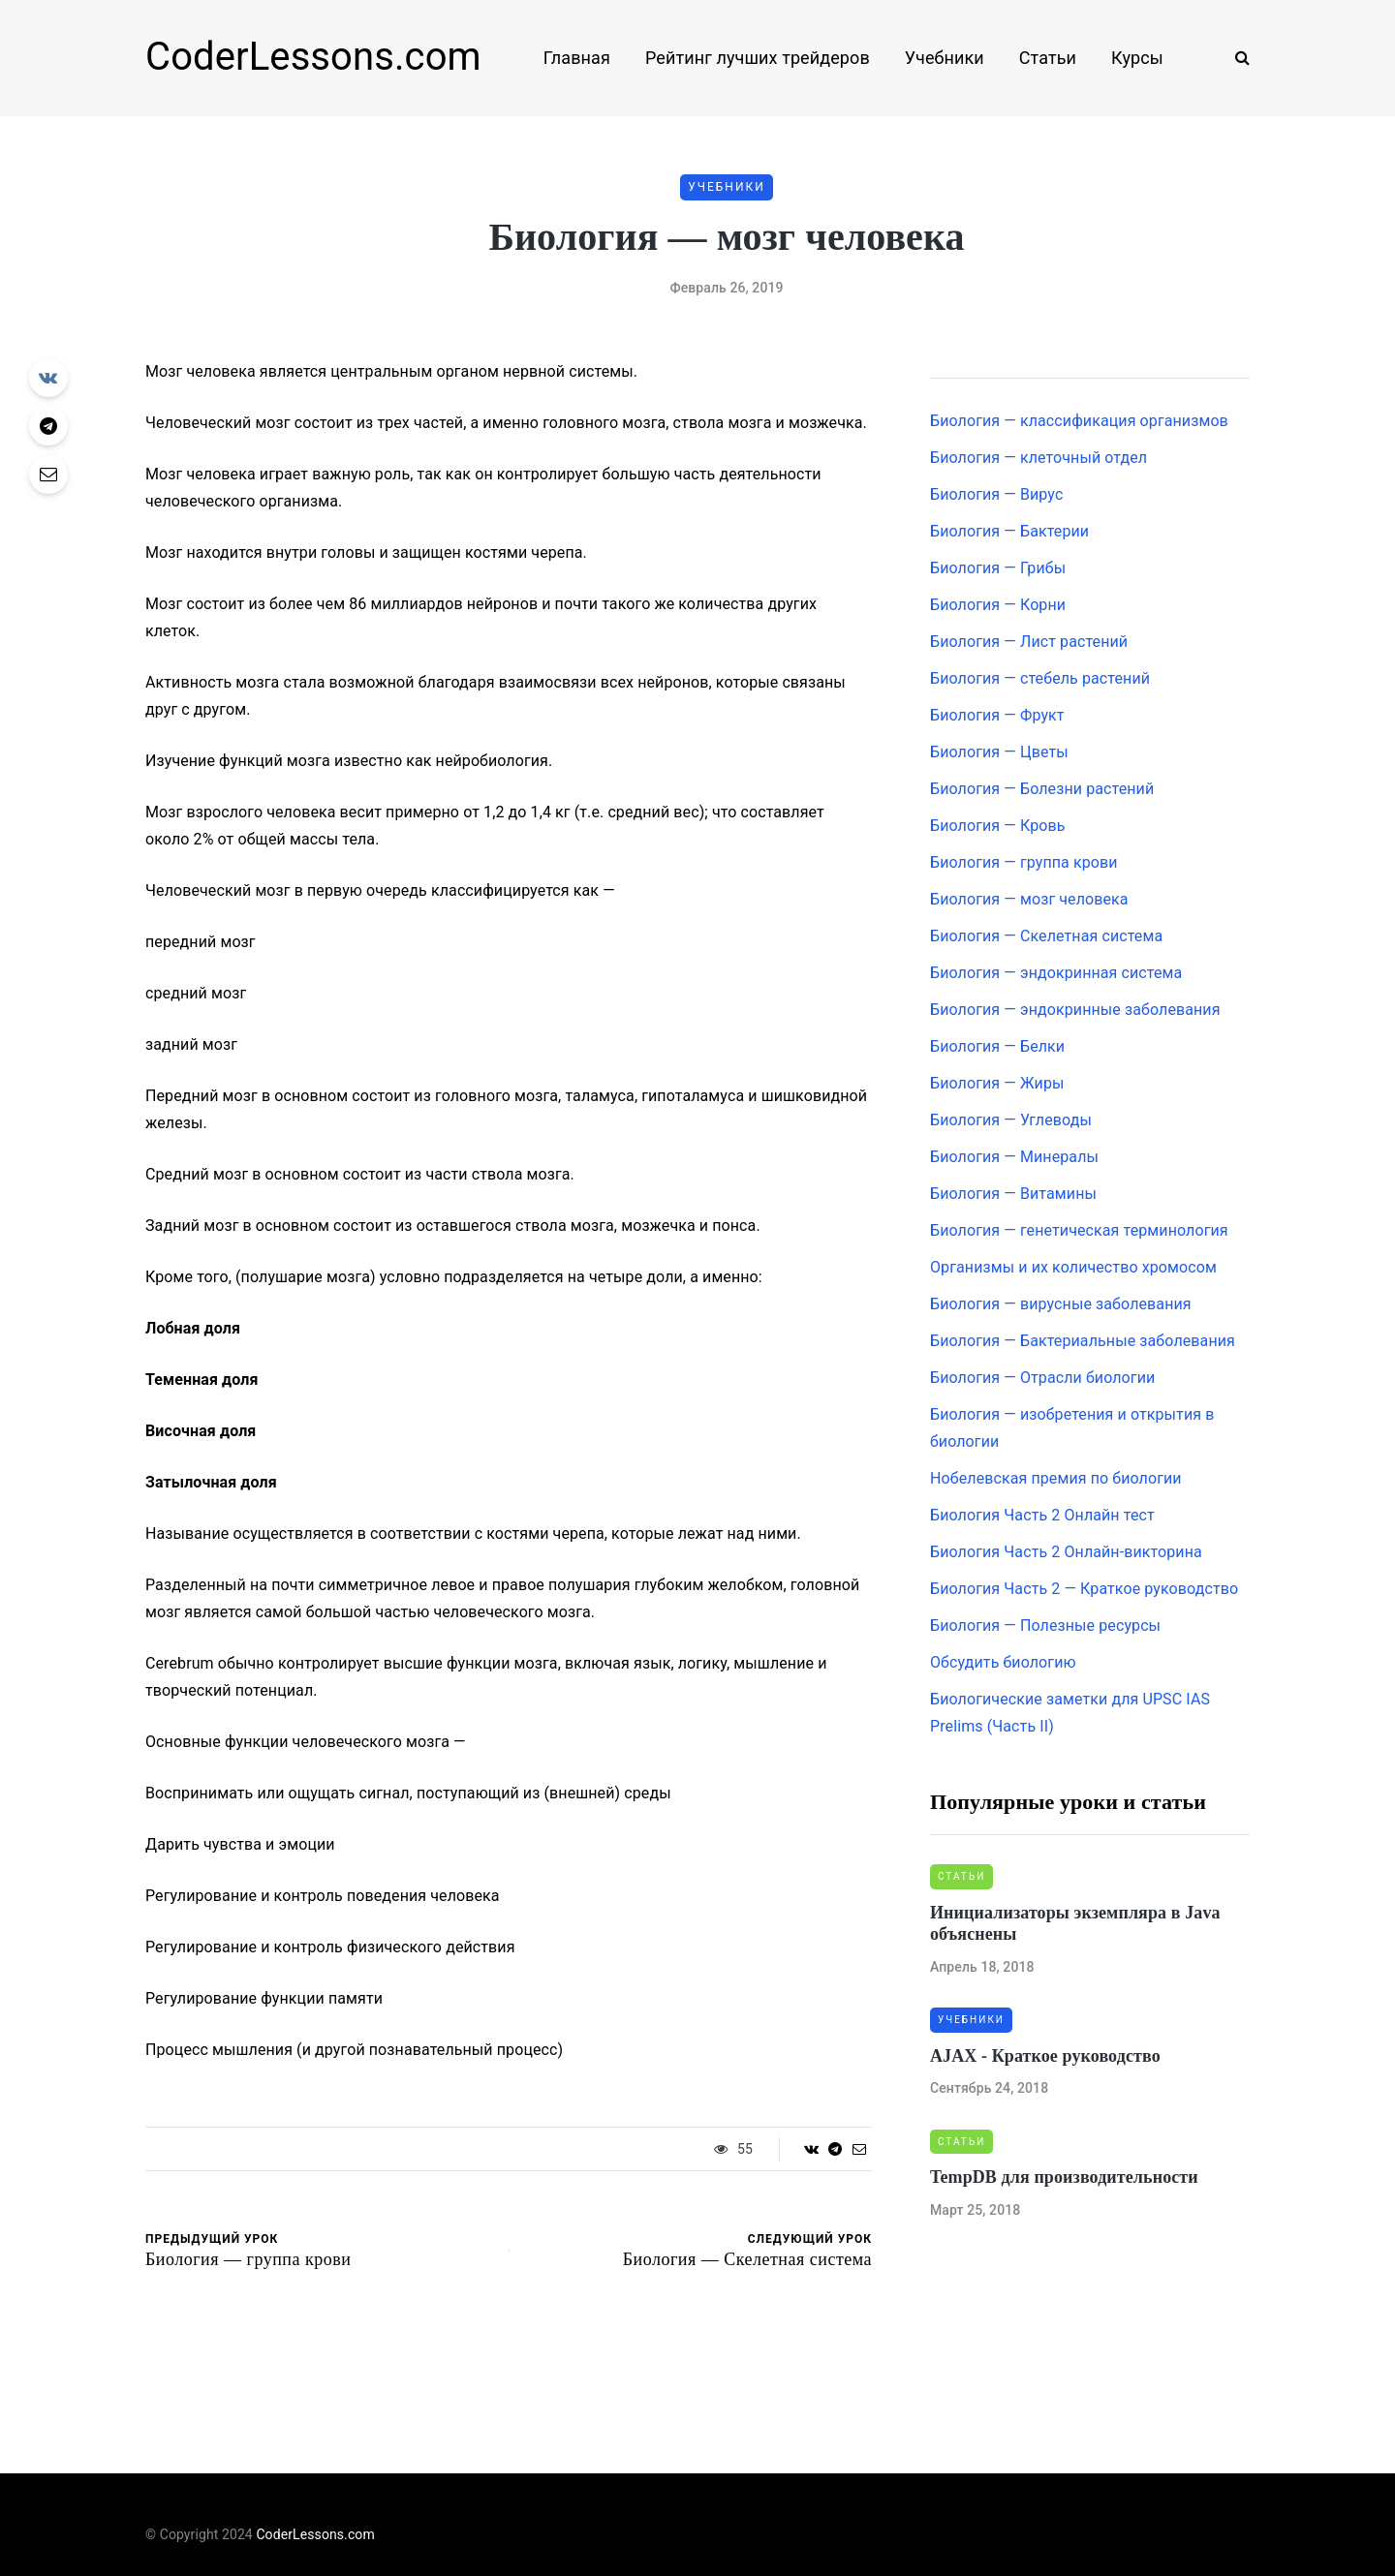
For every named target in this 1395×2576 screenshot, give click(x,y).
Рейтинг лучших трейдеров (757, 57)
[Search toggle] (1235, 57)
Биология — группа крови (1024, 862)
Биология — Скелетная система (1046, 936)
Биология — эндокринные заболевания (1075, 1009)
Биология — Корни (998, 605)
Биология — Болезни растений (1042, 789)
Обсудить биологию (1003, 1662)
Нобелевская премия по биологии (1056, 1478)
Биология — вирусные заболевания (1061, 1304)
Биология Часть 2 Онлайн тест (1042, 1515)
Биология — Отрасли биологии (1042, 1377)
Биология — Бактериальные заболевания (1082, 1341)
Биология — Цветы (999, 752)
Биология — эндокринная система (1056, 973)
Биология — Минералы (1014, 1157)
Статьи (1047, 57)
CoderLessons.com (313, 56)
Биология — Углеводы (1011, 1120)
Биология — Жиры (997, 1083)
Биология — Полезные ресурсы (1045, 1625)
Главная (576, 57)
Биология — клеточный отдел (1038, 457)
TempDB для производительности (1064, 2177)
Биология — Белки (997, 1046)
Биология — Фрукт (997, 715)
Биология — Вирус (996, 494)
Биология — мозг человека (1029, 899)
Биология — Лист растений (1029, 641)
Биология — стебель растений (1040, 678)
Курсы (1137, 57)
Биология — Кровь (998, 825)
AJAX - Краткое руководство (1045, 2056)
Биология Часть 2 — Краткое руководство (1084, 1588)
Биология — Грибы (998, 568)
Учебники (944, 57)
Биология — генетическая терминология (1079, 1230)
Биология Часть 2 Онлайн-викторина (1066, 1552)
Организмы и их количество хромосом (1073, 1267)
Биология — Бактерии (1009, 531)
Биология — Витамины (1013, 1193)
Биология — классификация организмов (1079, 421)
